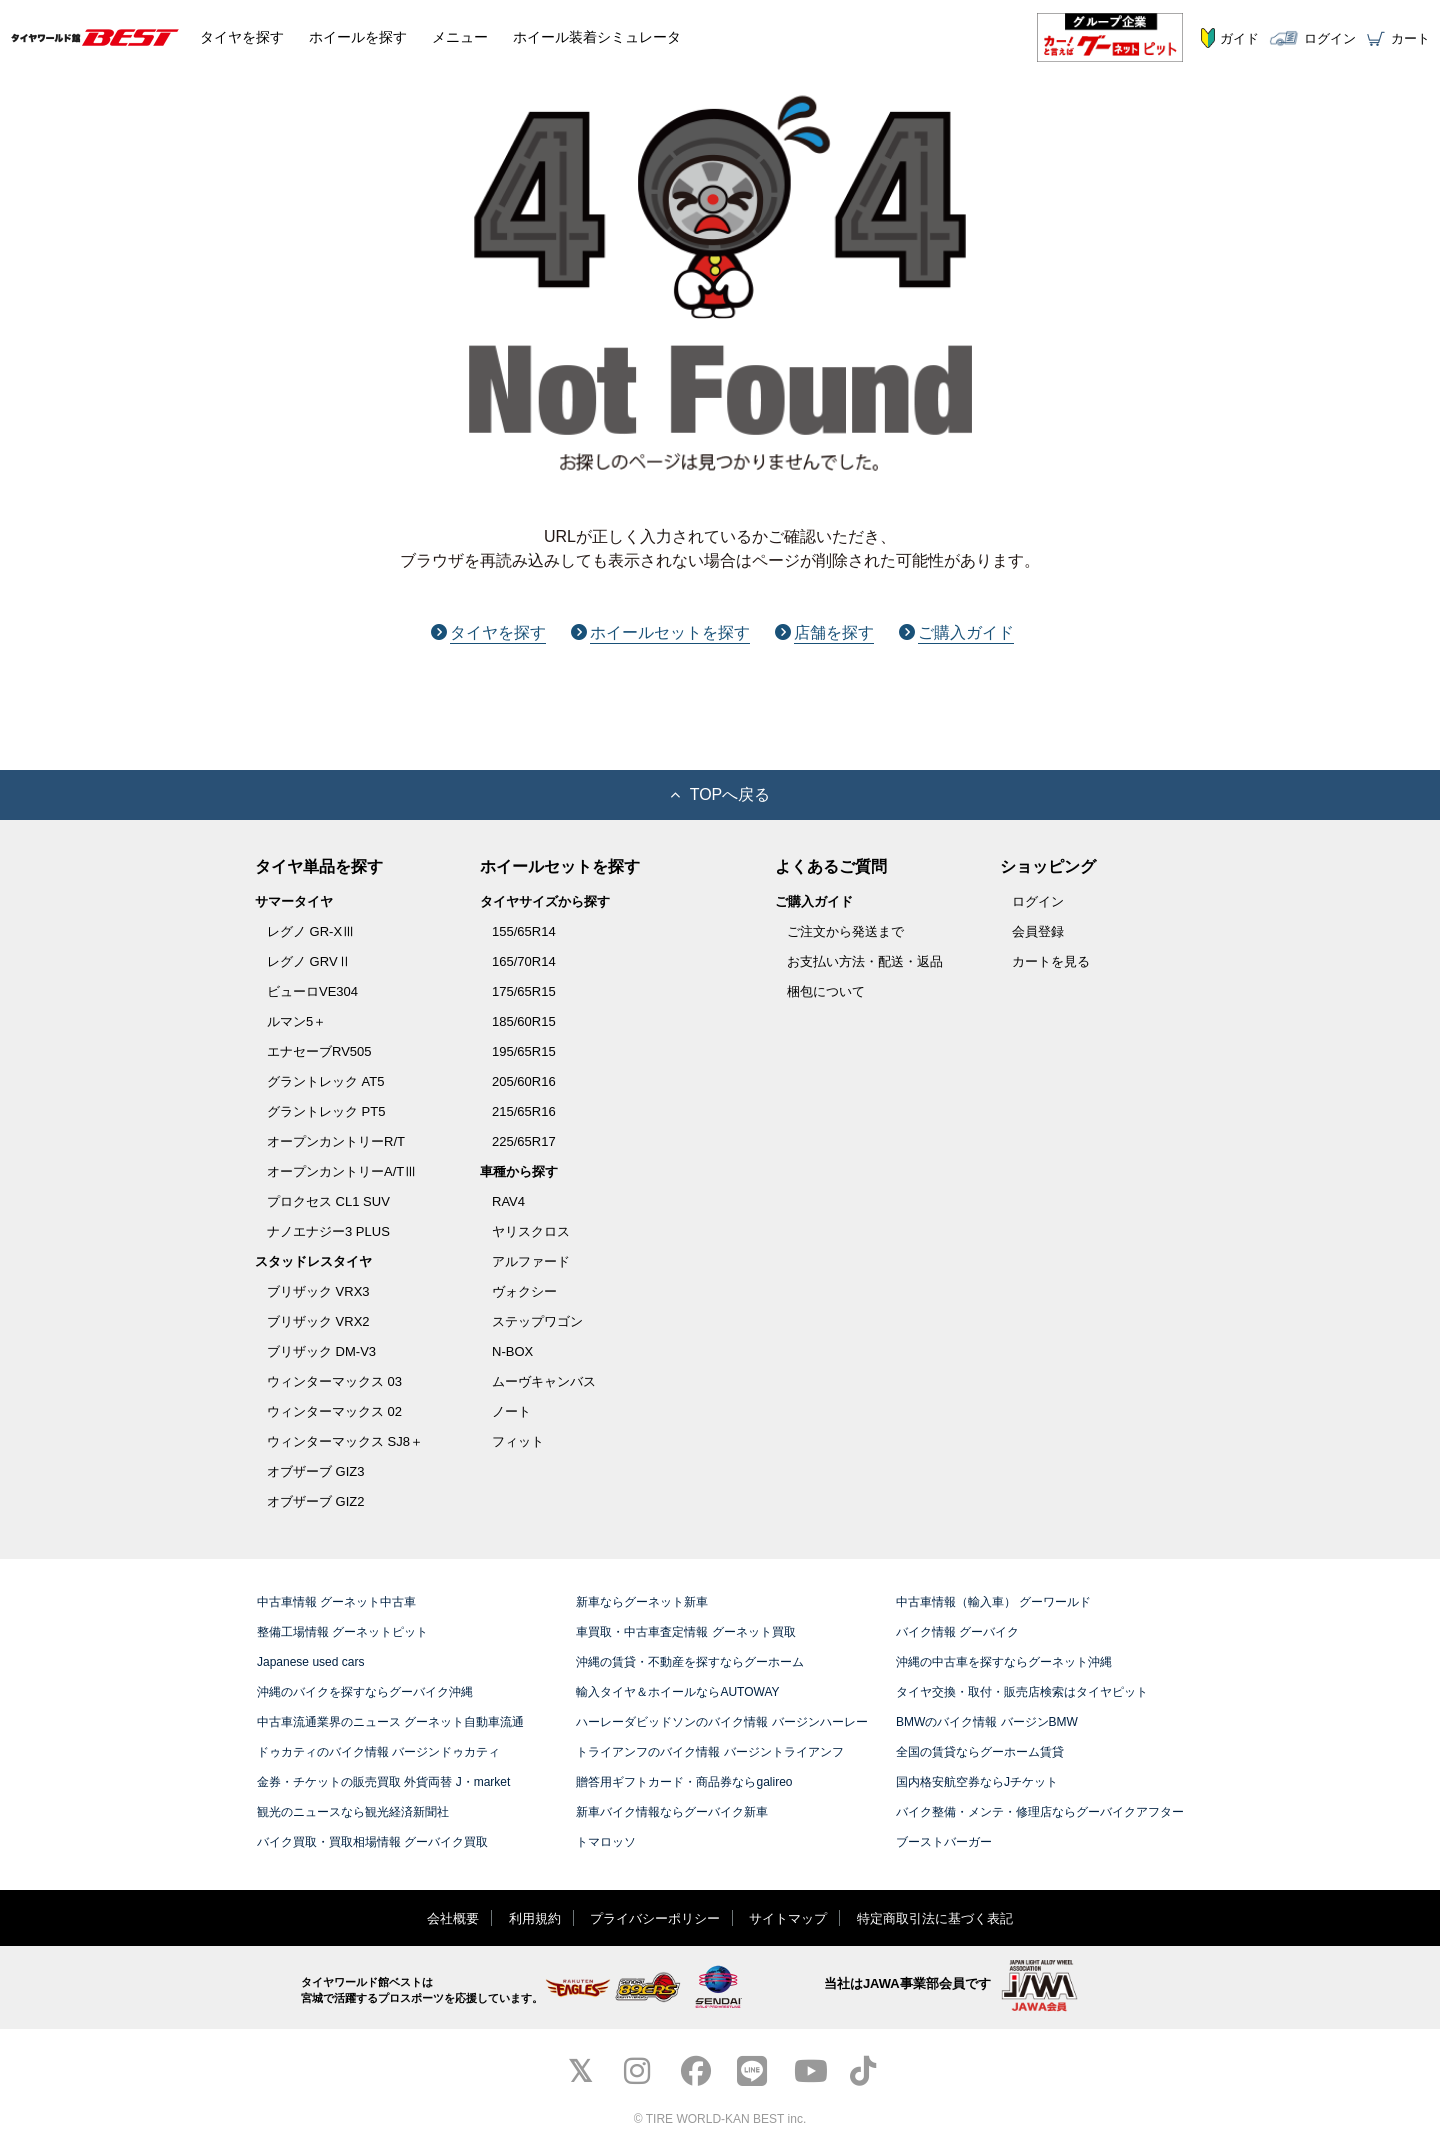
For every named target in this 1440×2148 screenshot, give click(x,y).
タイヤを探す (488, 632)
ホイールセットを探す (660, 632)
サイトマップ (788, 1918)
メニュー (460, 37)
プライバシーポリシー (655, 1918)
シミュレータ (597, 37)
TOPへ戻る (720, 794)
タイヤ (242, 37)
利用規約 (535, 1918)
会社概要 (453, 1918)
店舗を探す (824, 632)
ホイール (358, 37)
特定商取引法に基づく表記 (935, 1918)
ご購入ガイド (956, 632)
